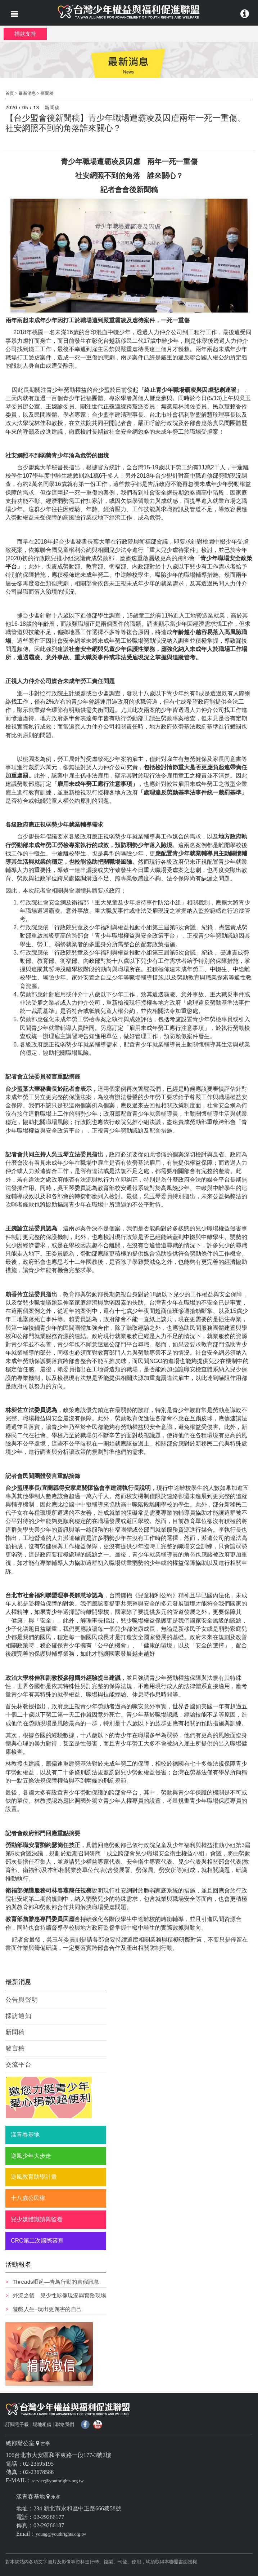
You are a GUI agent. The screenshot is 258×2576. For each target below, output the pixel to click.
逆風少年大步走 (31, 2156)
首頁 (9, 93)
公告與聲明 (21, 1999)
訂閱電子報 (17, 2424)
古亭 (45, 2443)
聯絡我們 (64, 2424)
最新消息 (27, 93)
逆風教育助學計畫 (34, 2177)
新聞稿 (47, 93)
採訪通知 (18, 2016)
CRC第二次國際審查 (37, 2241)
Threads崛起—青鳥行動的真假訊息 (56, 2282)
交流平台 (18, 2064)
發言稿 (15, 2048)
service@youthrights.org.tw (58, 2480)
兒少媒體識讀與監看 (37, 2219)
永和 (55, 2497)
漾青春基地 (25, 2135)
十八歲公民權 (28, 2198)
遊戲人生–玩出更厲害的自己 (47, 2309)
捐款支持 (25, 34)
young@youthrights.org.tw (61, 2534)
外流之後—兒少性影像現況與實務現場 (59, 2295)
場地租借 (42, 2424)
